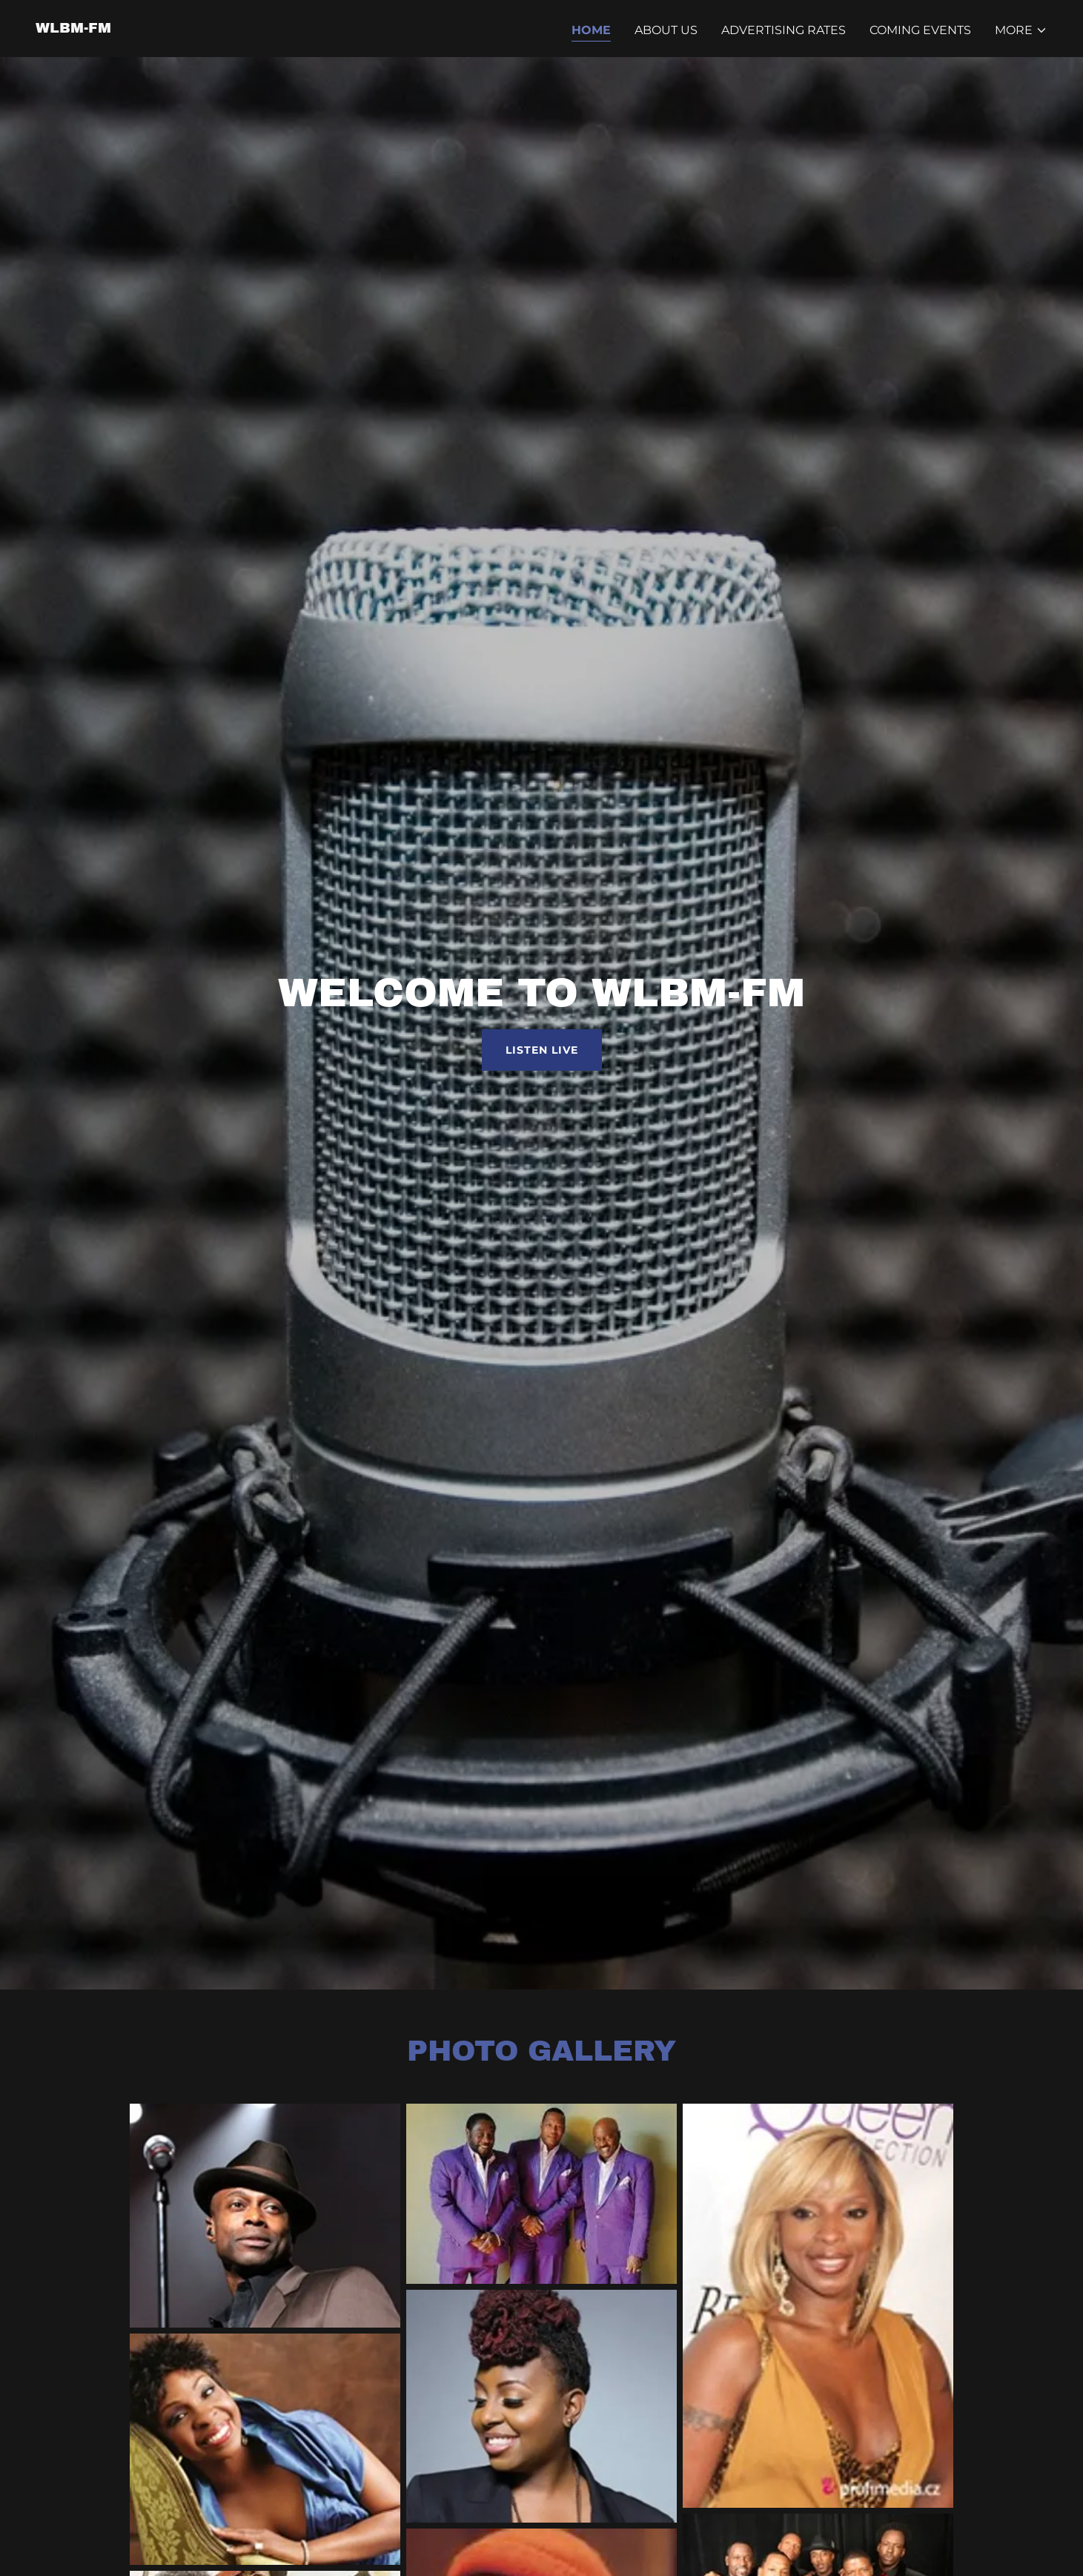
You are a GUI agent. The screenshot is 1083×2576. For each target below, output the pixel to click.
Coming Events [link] (920, 30)
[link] (73, 29)
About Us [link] (666, 30)
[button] (1021, 30)
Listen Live (542, 1050)
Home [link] (591, 30)
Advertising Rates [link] (783, 30)
